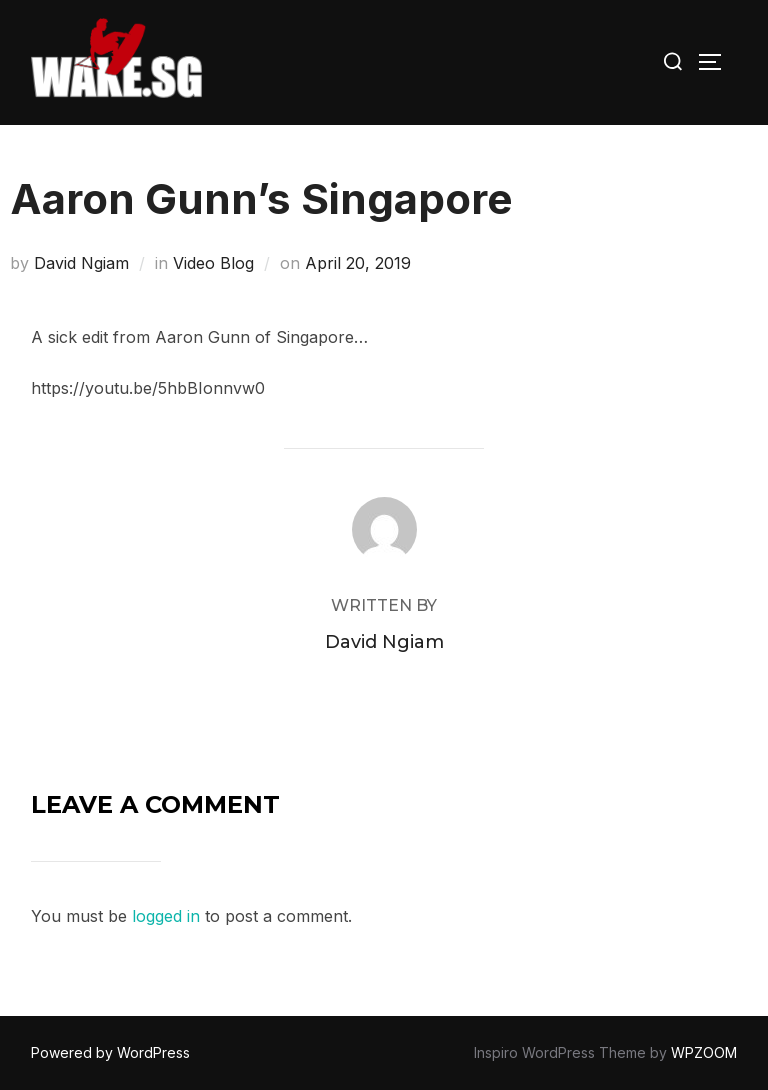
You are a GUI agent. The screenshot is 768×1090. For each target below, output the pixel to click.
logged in (166, 916)
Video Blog (213, 263)
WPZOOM (704, 1052)
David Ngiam (81, 263)
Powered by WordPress (110, 1052)
